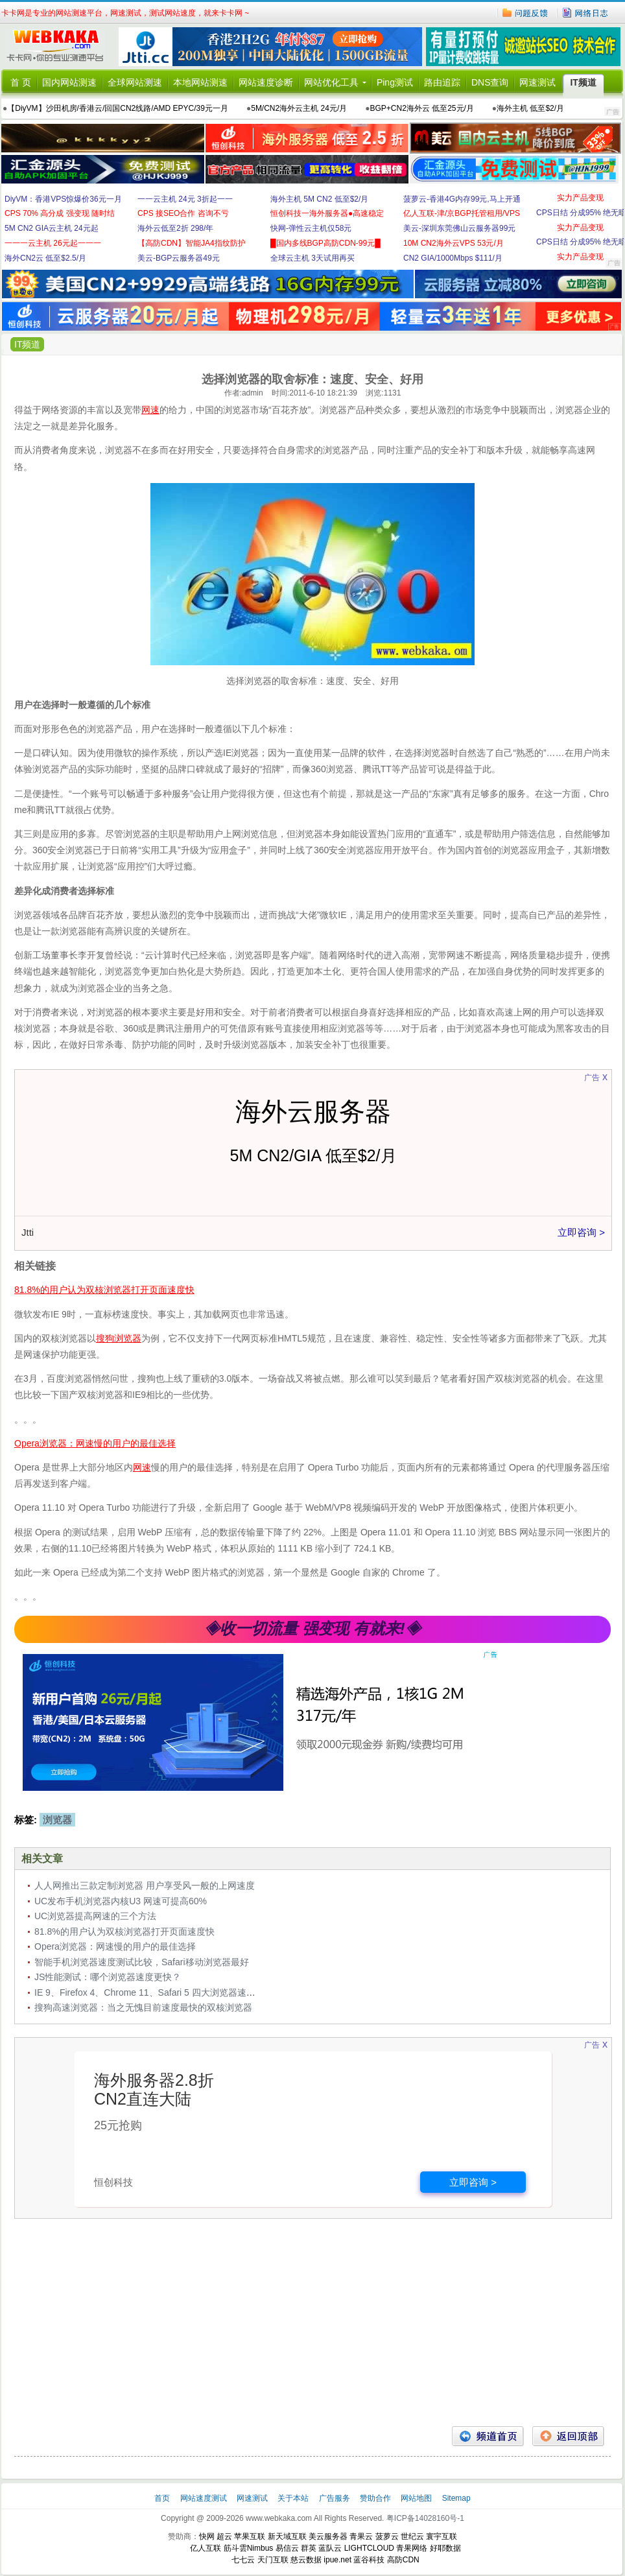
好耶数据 (445, 2548)
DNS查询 (490, 82)
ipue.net (337, 2559)
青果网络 (411, 2548)
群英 (308, 2548)
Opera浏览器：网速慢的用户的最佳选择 (115, 1946)
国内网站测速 (69, 82)
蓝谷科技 (368, 2559)
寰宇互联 (441, 2536)
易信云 (287, 2548)
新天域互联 (287, 2536)
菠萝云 (387, 2536)
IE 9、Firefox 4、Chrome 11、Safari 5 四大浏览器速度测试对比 (163, 1992)
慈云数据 (306, 2559)
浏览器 (57, 1819)
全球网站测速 (135, 82)
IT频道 (583, 82)
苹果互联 (249, 2536)
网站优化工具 (331, 82)
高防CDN (403, 2559)
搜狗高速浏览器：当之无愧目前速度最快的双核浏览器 (143, 2007)
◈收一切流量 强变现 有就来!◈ (312, 1628)
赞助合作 (375, 2498)
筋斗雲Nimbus (249, 2548)
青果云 (361, 2536)
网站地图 (416, 2498)
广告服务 (335, 2498)
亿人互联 (205, 2548)
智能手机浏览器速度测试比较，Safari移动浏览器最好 (141, 1962)
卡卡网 (60, 46)
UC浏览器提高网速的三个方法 (95, 1916)
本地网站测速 (200, 82)
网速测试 (537, 82)
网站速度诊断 (266, 82)
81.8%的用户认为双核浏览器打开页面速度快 (124, 1931)
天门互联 (273, 2559)
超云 (224, 2536)
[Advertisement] (312, 2322)
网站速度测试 (204, 2498)
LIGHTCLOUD (369, 2548)
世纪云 (412, 2536)
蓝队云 (330, 2548)
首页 (163, 2498)
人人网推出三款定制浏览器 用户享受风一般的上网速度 (144, 1885)
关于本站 (294, 2498)
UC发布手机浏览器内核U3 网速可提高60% (120, 1901)
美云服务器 (328, 2536)
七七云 (243, 2559)
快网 (207, 2536)
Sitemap (456, 2498)
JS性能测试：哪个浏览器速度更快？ (107, 1977)
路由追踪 (442, 82)
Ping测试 (395, 82)
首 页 (20, 82)
